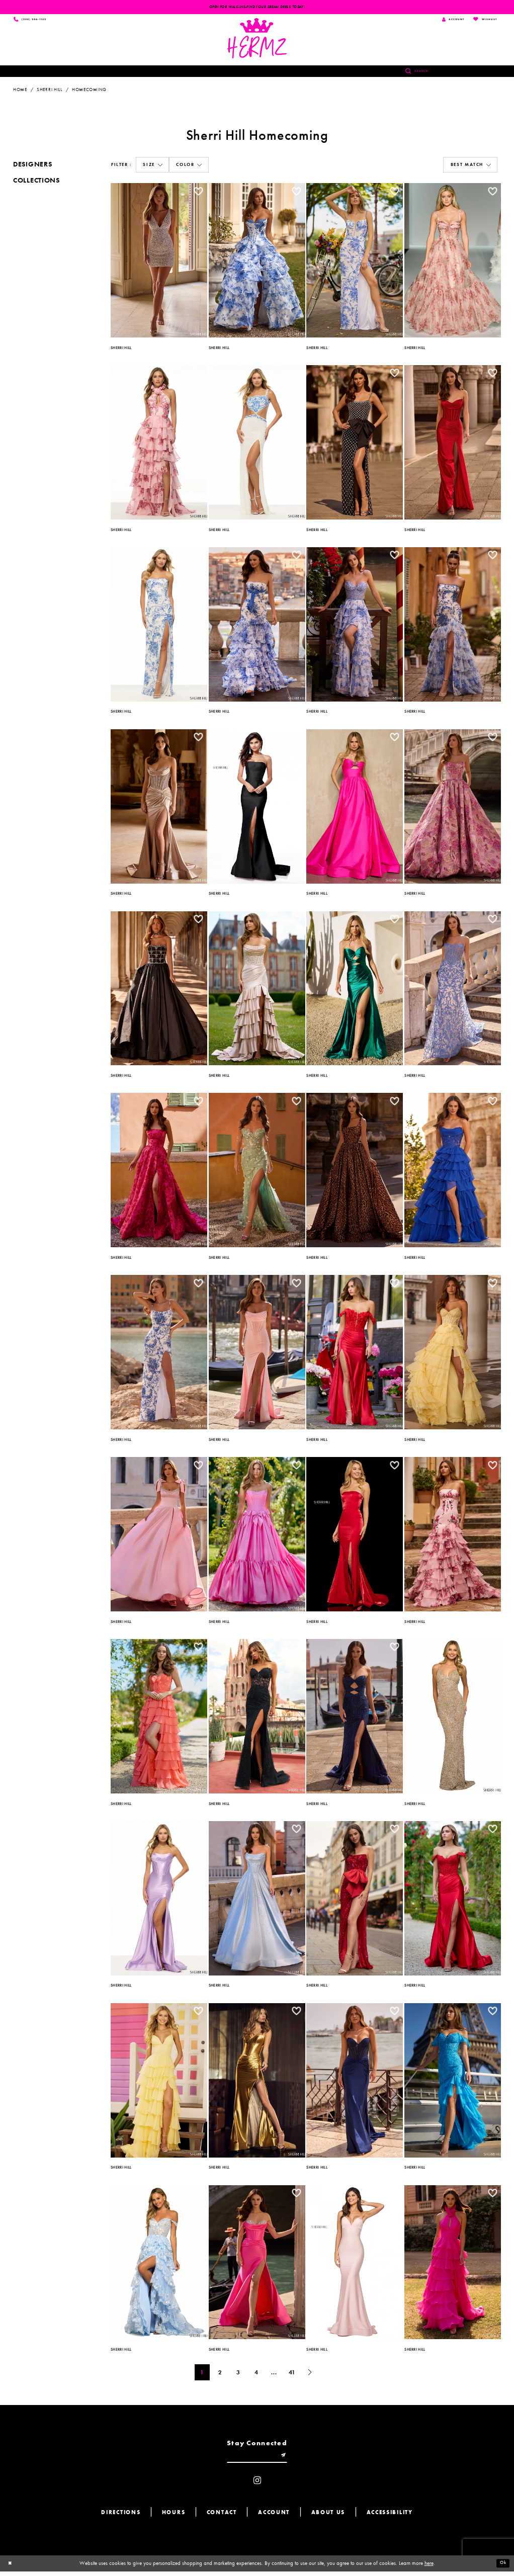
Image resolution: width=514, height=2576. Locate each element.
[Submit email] (288, 2458)
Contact (222, 2517)
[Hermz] (257, 40)
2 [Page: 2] (220, 2374)
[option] (159, 261)
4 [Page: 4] (256, 2374)
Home (20, 91)
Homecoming (89, 91)
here (429, 2567)
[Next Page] (310, 2374)
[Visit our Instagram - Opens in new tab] (257, 2485)
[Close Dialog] (11, 2567)
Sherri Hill (49, 91)
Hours (174, 2517)
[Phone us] (34, 20)
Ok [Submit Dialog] (502, 2567)
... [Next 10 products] (274, 2374)
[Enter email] (257, 2458)
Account (274, 2517)
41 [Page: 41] (292, 2374)
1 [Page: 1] (202, 2374)
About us (328, 2517)
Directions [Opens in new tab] (120, 2517)
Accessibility (390, 2517)
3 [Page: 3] (238, 2374)
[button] (152, 167)
